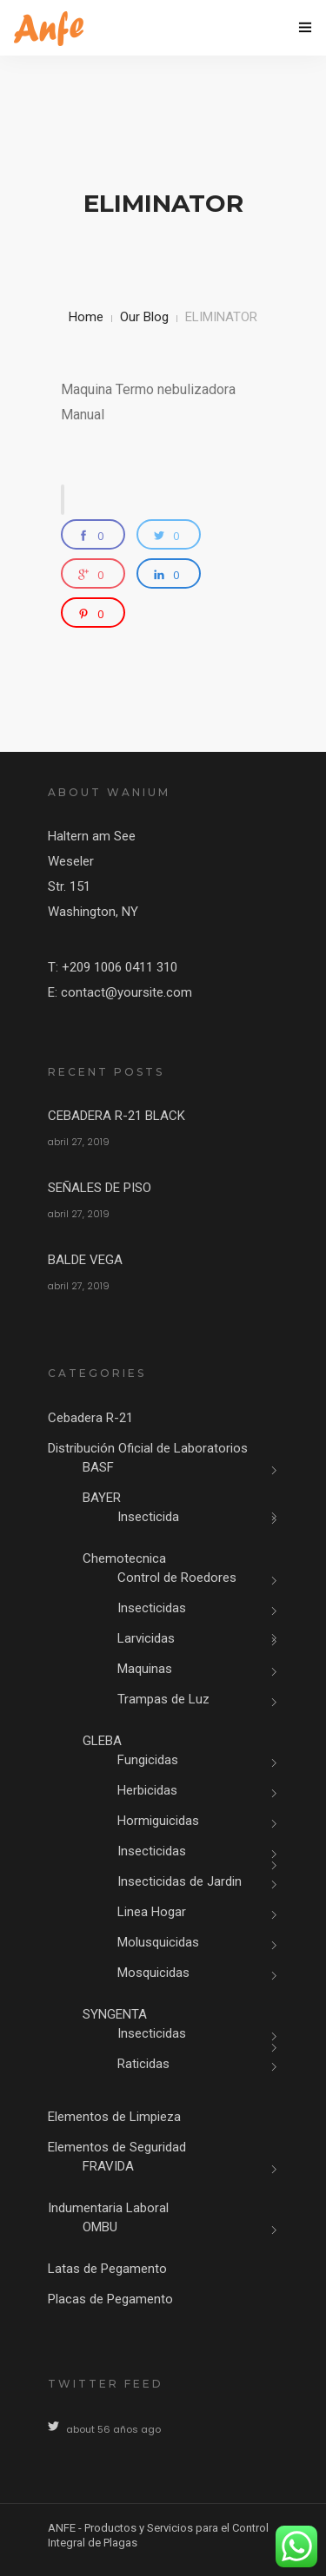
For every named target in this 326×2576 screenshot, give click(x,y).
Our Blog (144, 317)
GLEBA (102, 1741)
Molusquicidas (158, 1942)
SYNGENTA (115, 2014)
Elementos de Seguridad (117, 2147)
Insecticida (148, 1517)
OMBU (100, 2227)
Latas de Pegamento (107, 2268)
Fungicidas (147, 1760)
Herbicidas (147, 1790)
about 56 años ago (113, 2429)
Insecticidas (151, 1608)
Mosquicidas (153, 1972)
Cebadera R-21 (90, 1418)
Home (86, 317)
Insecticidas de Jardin (179, 1881)
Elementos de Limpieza (114, 2117)
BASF (98, 1467)
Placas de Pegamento (110, 2299)
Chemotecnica (124, 1558)
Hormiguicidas (158, 1820)
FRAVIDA (108, 2166)
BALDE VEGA (85, 1260)
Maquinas (144, 1669)
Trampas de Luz (163, 1699)
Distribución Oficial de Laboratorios (148, 1448)
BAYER (102, 1497)
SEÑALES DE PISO (99, 1188)
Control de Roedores (176, 1577)
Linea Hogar (151, 1912)
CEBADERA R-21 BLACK (116, 1115)
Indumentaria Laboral (108, 2208)
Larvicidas (146, 1638)
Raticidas (143, 2064)
